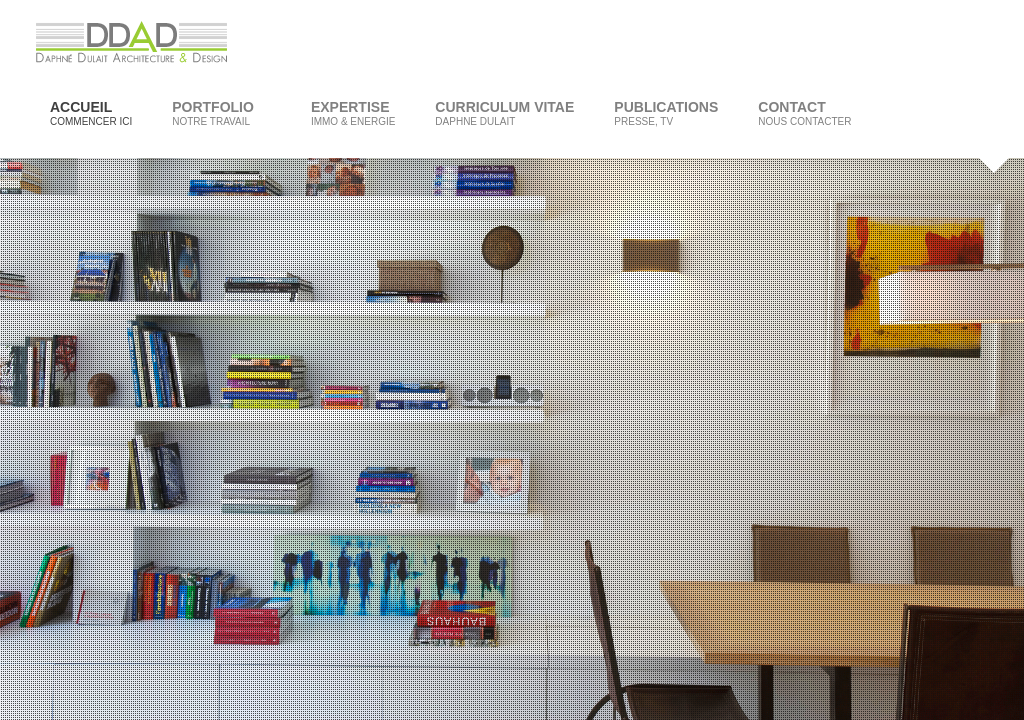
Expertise (353, 113)
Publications (666, 113)
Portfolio (214, 113)
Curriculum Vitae (504, 113)
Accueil (91, 113)
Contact (804, 113)
